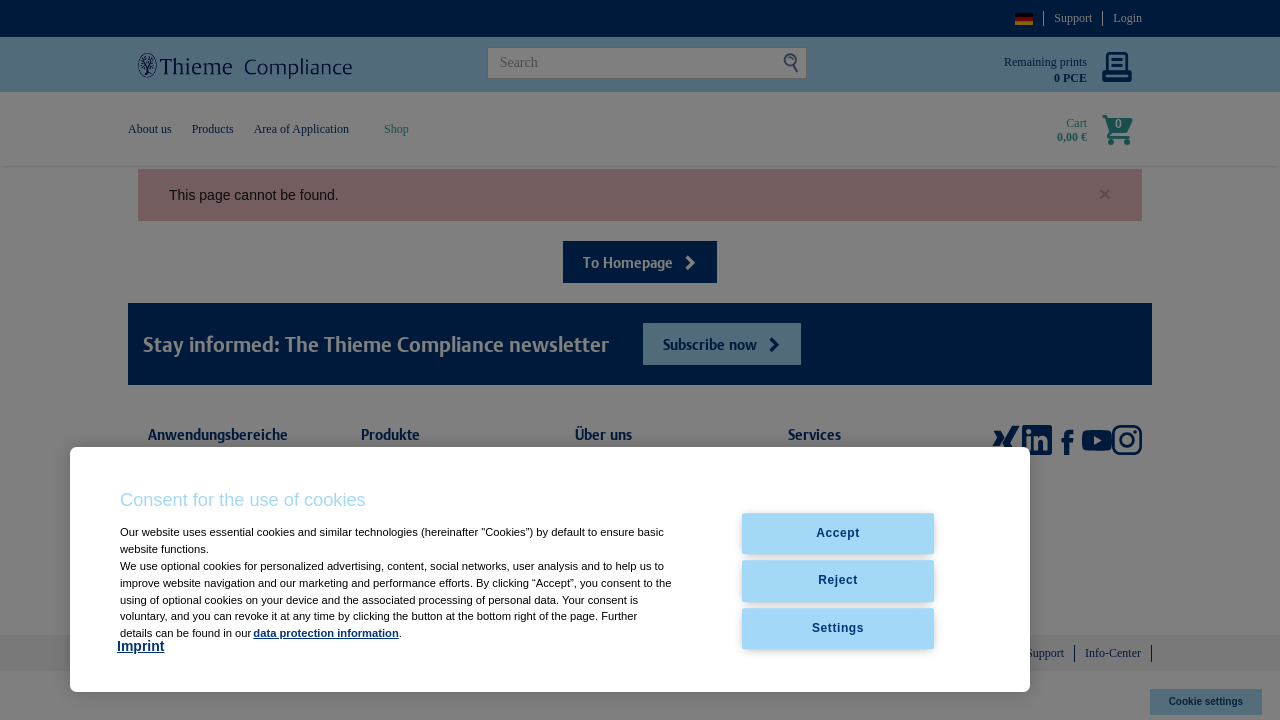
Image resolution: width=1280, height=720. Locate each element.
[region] (550, 569)
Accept (838, 534)
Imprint (140, 646)
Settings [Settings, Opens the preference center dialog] (838, 628)
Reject (838, 581)
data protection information (325, 633)
